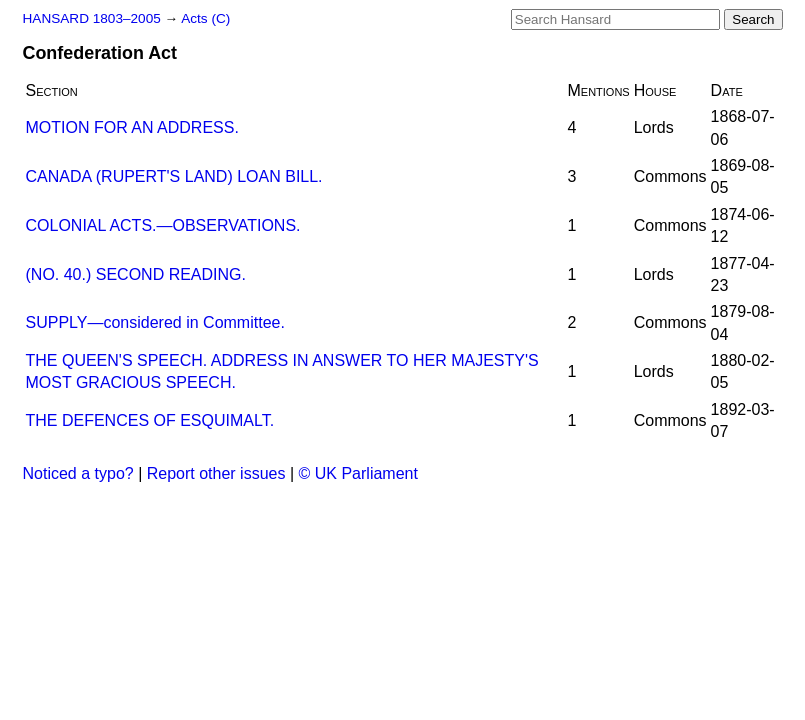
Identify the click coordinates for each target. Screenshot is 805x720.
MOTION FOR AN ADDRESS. (132, 127)
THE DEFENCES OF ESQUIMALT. (150, 420)
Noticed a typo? (78, 473)
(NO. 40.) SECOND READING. (136, 274)
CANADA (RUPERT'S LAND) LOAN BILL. (174, 176)
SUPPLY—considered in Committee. (155, 322)
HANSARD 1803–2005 (92, 18)
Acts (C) (205, 18)
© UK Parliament (358, 473)
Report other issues (216, 473)
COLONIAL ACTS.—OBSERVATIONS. (163, 225)
